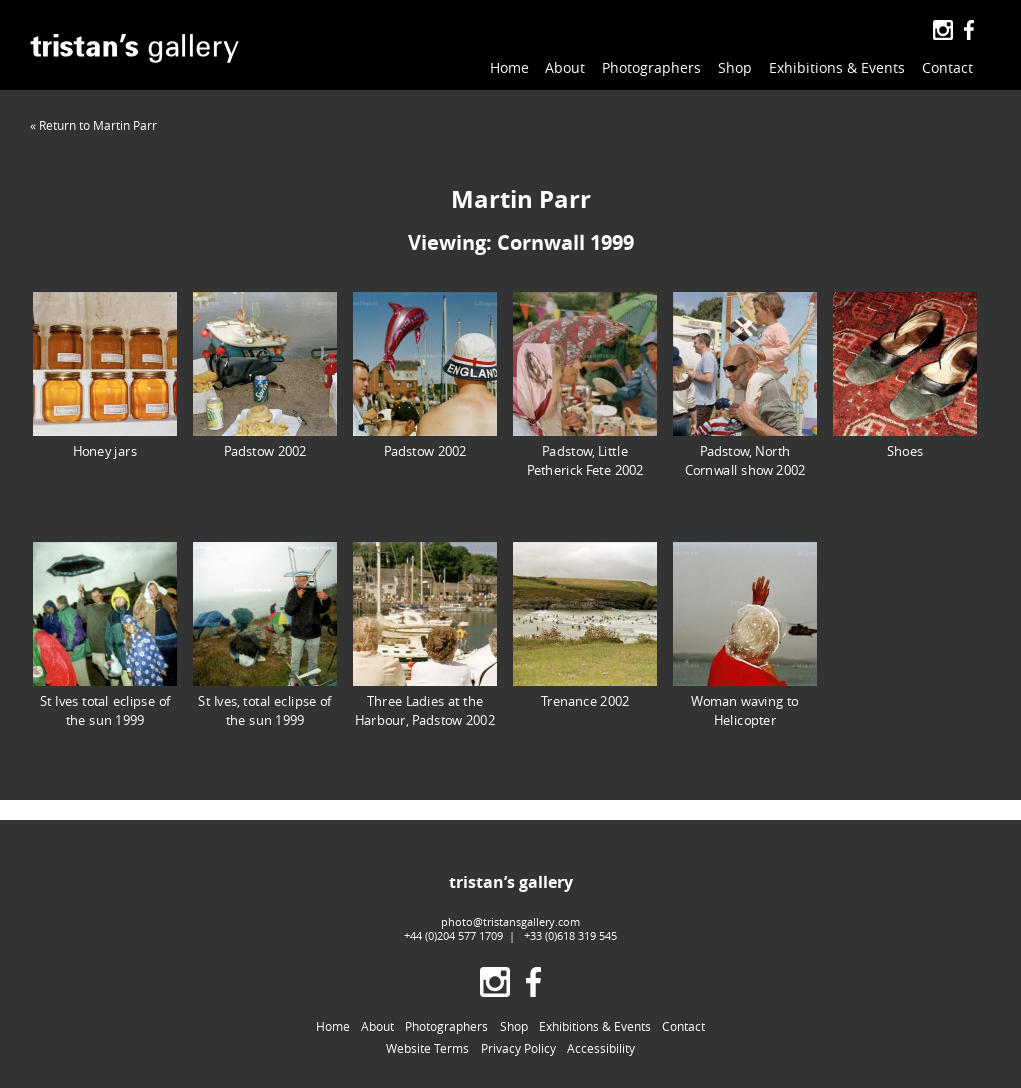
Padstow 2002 (265, 375)
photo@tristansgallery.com (510, 921)
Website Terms (427, 1048)
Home (509, 67)
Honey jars (105, 375)
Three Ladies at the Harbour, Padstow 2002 (425, 635)
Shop (735, 67)
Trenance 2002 (585, 625)
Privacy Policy (518, 1048)
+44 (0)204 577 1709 (453, 935)
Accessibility (601, 1048)
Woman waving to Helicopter (745, 635)
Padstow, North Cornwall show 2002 (745, 385)
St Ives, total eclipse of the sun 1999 (265, 635)
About (565, 67)
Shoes (905, 375)
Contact (947, 67)
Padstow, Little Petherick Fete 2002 (585, 385)
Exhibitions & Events (837, 67)
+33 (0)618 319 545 (570, 935)
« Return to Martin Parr (93, 125)
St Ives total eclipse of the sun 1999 (105, 635)
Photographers (651, 67)
